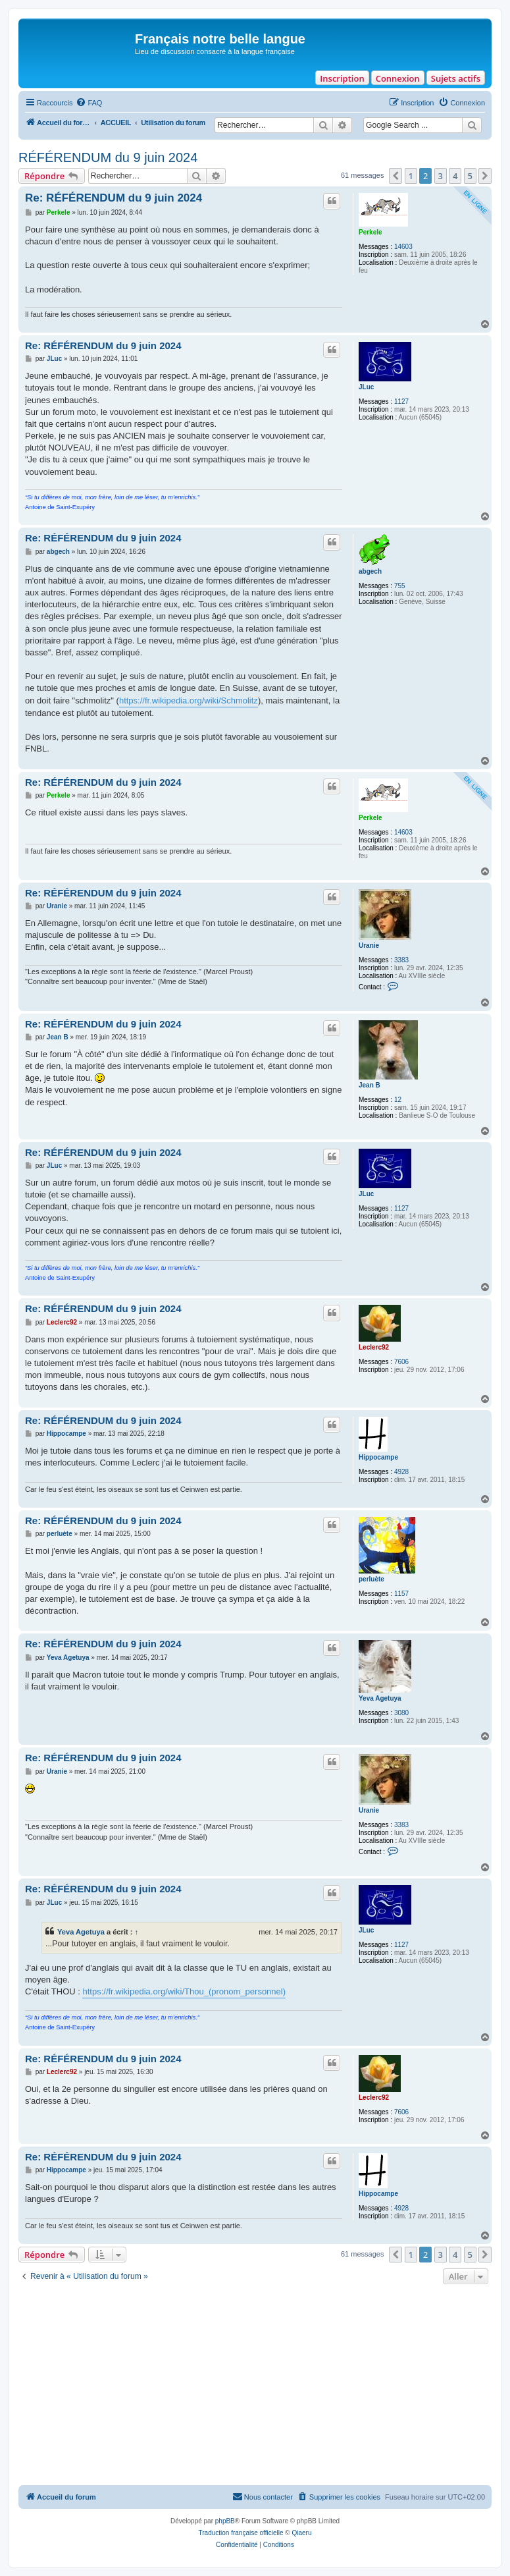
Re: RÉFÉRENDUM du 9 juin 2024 (113, 198)
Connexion (398, 78)
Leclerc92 (374, 1347)
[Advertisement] (255, 2386)
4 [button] (455, 176)
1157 (401, 1593)
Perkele (370, 232)
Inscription (342, 78)
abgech (370, 571)
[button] (395, 176)
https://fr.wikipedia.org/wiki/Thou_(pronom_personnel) (184, 1991)
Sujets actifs (455, 78)
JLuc (366, 387)
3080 (401, 1712)
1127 (401, 401)
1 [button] (411, 176)
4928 (401, 1471)
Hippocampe (378, 1457)
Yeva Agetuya (380, 1698)
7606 (401, 1361)
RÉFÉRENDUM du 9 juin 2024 (107, 157)
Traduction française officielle (241, 2532)
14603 (403, 246)
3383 (401, 960)
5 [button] (470, 176)
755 (399, 585)
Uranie (369, 945)
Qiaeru (301, 2532)
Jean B (369, 1085)
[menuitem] (89, 103)
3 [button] (440, 176)
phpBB (225, 2521)
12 (397, 1099)
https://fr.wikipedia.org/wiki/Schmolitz (188, 700)
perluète (371, 1579)
